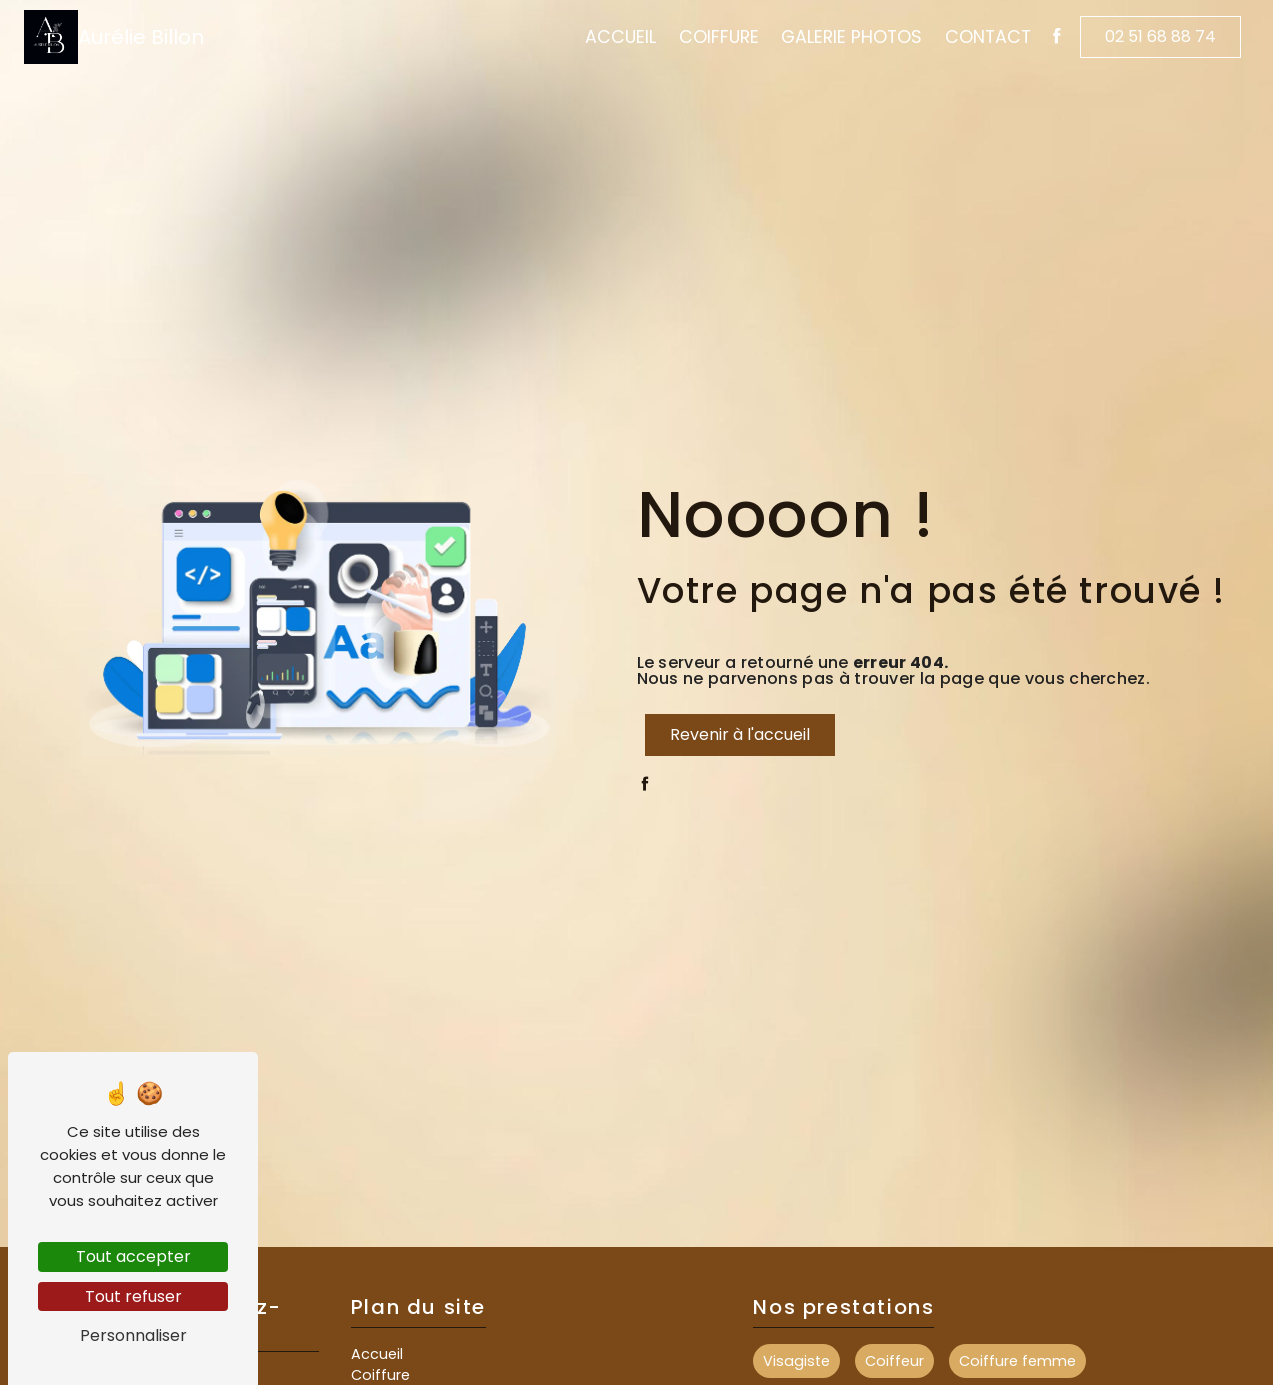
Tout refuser (133, 1296)
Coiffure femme (1017, 1361)
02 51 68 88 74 (1160, 36)
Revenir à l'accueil (740, 734)
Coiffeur (894, 1361)
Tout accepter (133, 1256)
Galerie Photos (851, 37)
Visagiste (796, 1361)
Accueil (620, 37)
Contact (988, 37)
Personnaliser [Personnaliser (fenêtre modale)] (133, 1335)
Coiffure (719, 37)
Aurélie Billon (114, 37)
